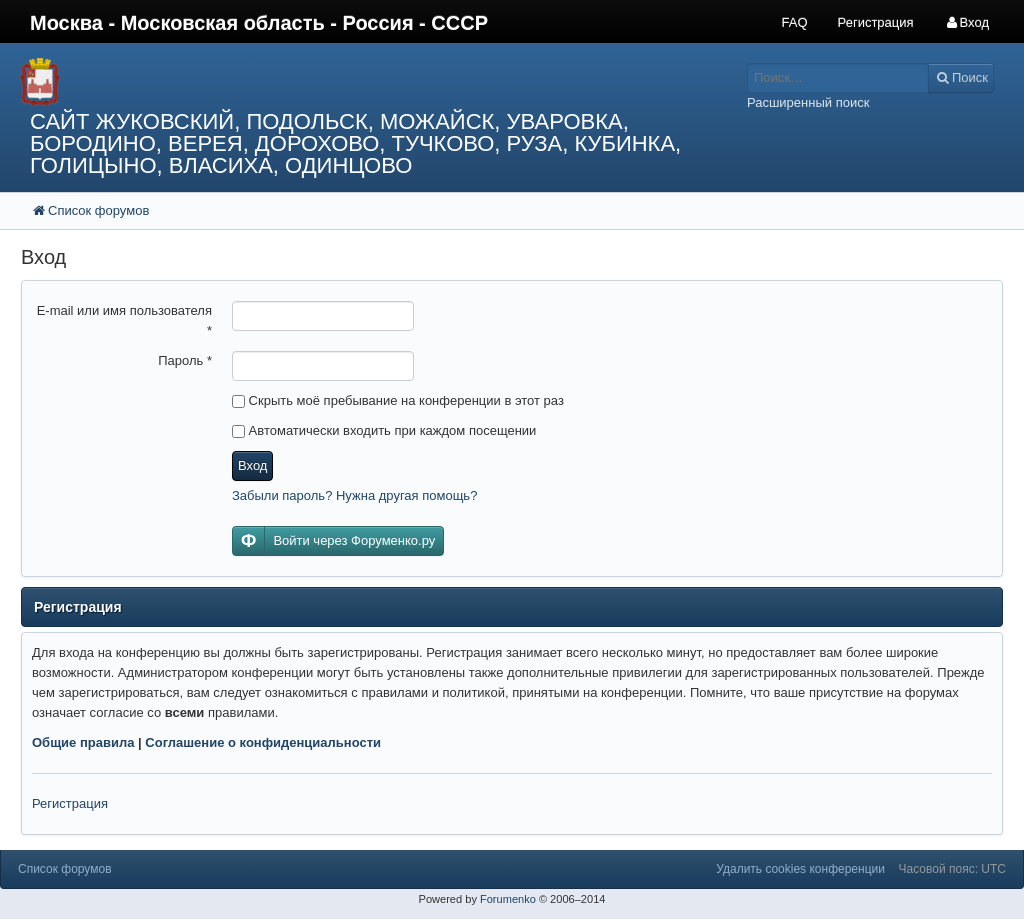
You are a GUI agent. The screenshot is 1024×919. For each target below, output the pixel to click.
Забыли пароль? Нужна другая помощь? (354, 495)
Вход (252, 465)
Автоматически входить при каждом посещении (384, 430)
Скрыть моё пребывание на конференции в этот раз (398, 400)
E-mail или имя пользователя (124, 320)
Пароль (185, 360)
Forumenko (508, 899)
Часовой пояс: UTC (952, 869)
